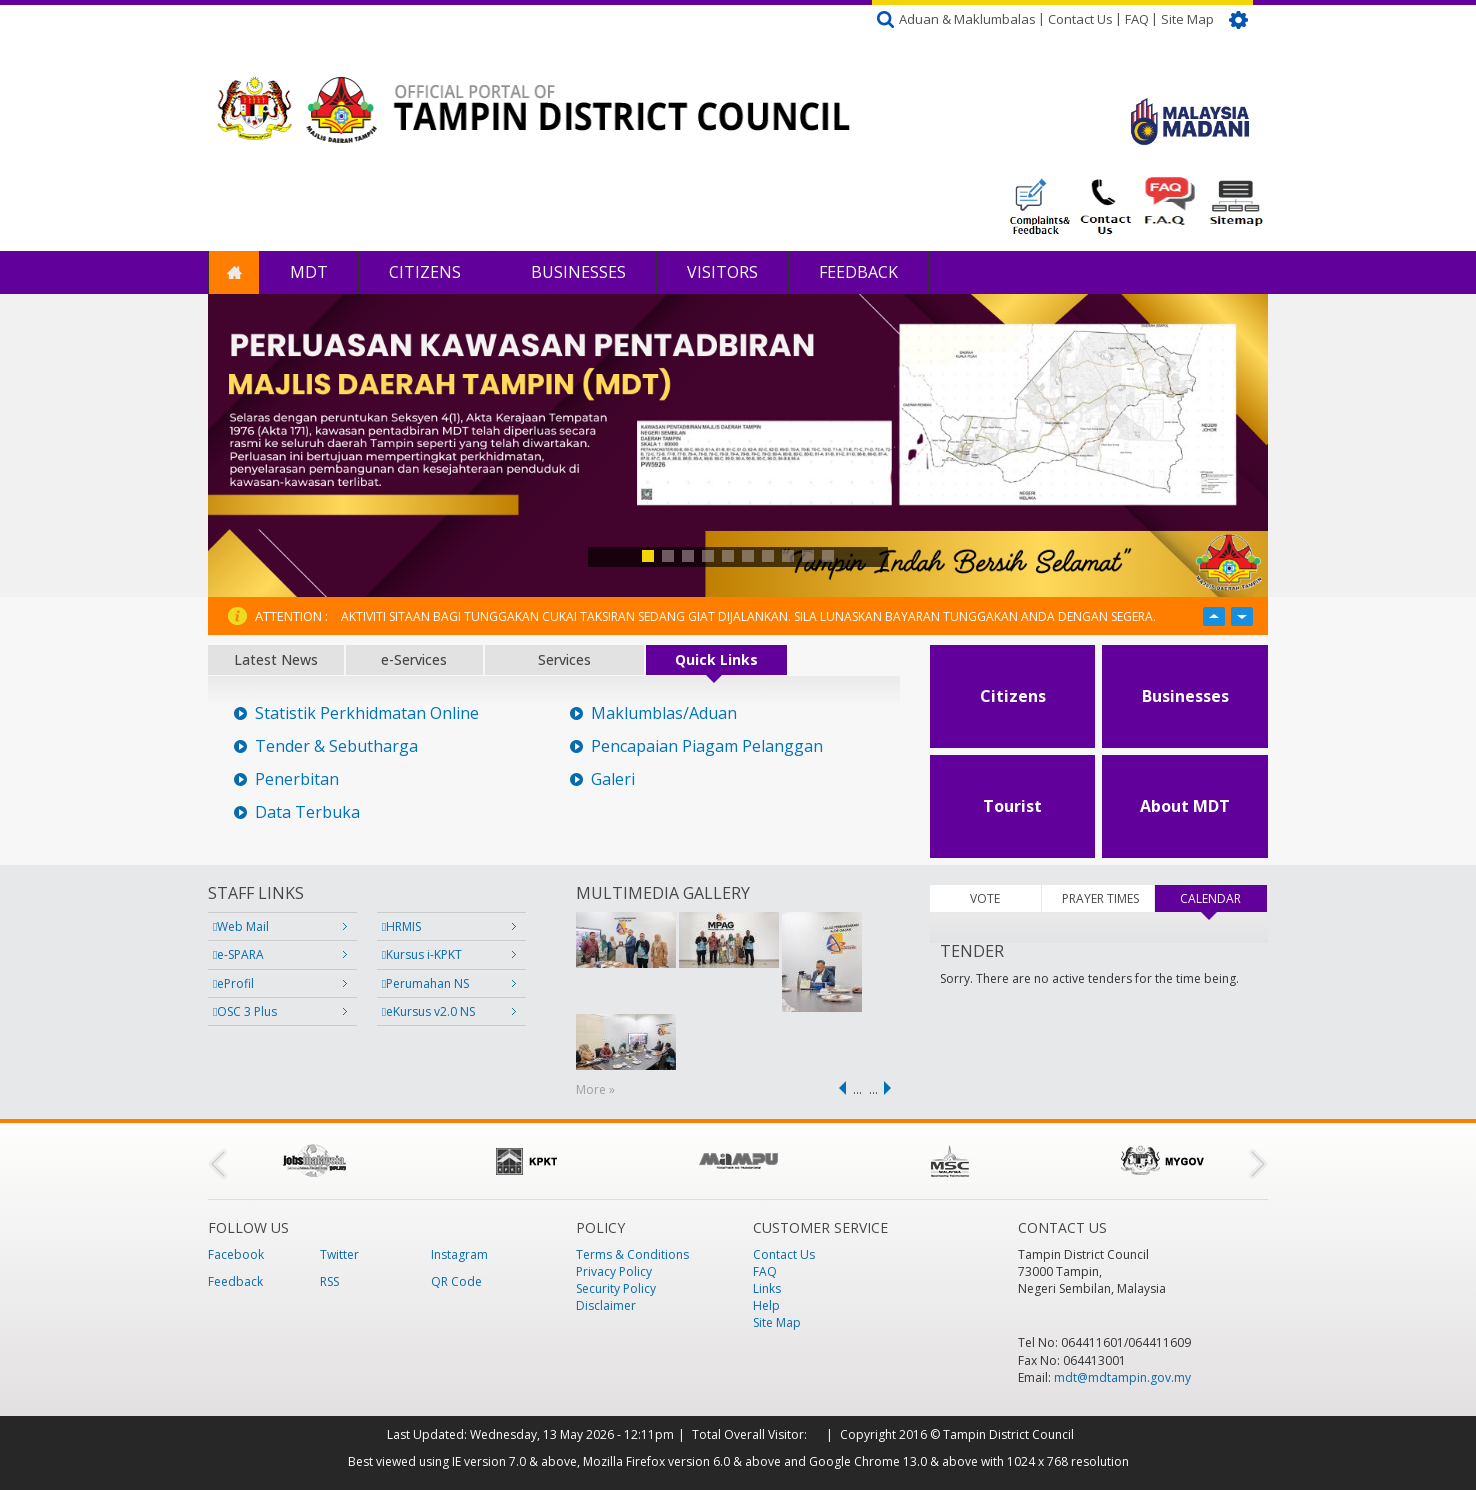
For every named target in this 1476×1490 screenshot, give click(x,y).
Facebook (236, 1254)
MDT (309, 272)
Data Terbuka (307, 812)
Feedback (858, 272)
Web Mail (241, 926)
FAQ (1137, 19)
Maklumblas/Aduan (664, 713)
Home (234, 272)
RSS (329, 1281)
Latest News (276, 659)
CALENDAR (1223, 898)
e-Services (414, 659)
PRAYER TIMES (1100, 898)
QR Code (456, 1281)
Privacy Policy (614, 1271)
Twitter (339, 1254)
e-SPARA (238, 954)
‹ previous (839, 1088)
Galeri (613, 779)
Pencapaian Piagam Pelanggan (707, 746)
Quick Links (716, 659)
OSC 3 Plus (245, 1011)
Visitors (722, 272)
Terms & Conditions (632, 1254)
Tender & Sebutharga (336, 746)
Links (767, 1288)
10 (828, 556)
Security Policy (616, 1288)
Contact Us (1080, 19)
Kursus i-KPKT (422, 954)
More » (595, 1089)
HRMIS (401, 926)
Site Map (1187, 19)
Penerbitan (297, 779)
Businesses (576, 272)
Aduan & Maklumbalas (967, 19)
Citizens (425, 272)
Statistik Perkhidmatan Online (367, 713)
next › (891, 1088)
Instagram (459, 1254)
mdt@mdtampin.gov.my (1122, 1377)
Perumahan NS (425, 983)
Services (564, 659)
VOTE (985, 898)
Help (766, 1305)
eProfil (233, 983)
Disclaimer (606, 1305)
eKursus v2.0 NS (428, 1011)
